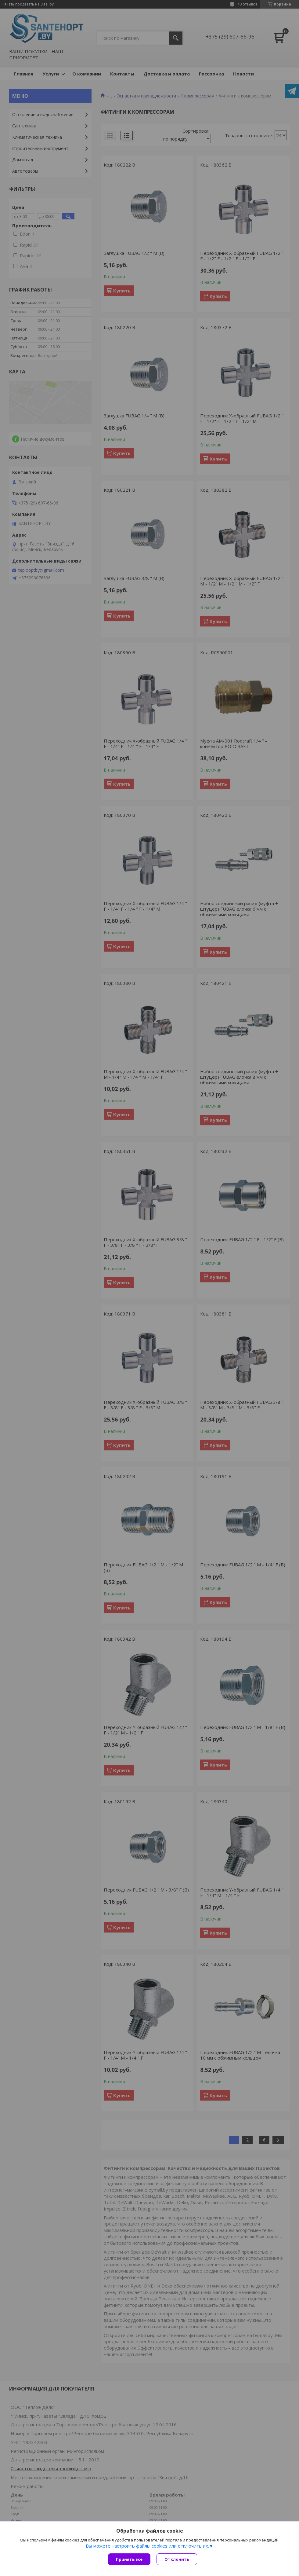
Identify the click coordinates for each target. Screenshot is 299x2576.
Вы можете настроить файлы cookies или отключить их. (147, 2545)
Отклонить (176, 2559)
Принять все (129, 2559)
